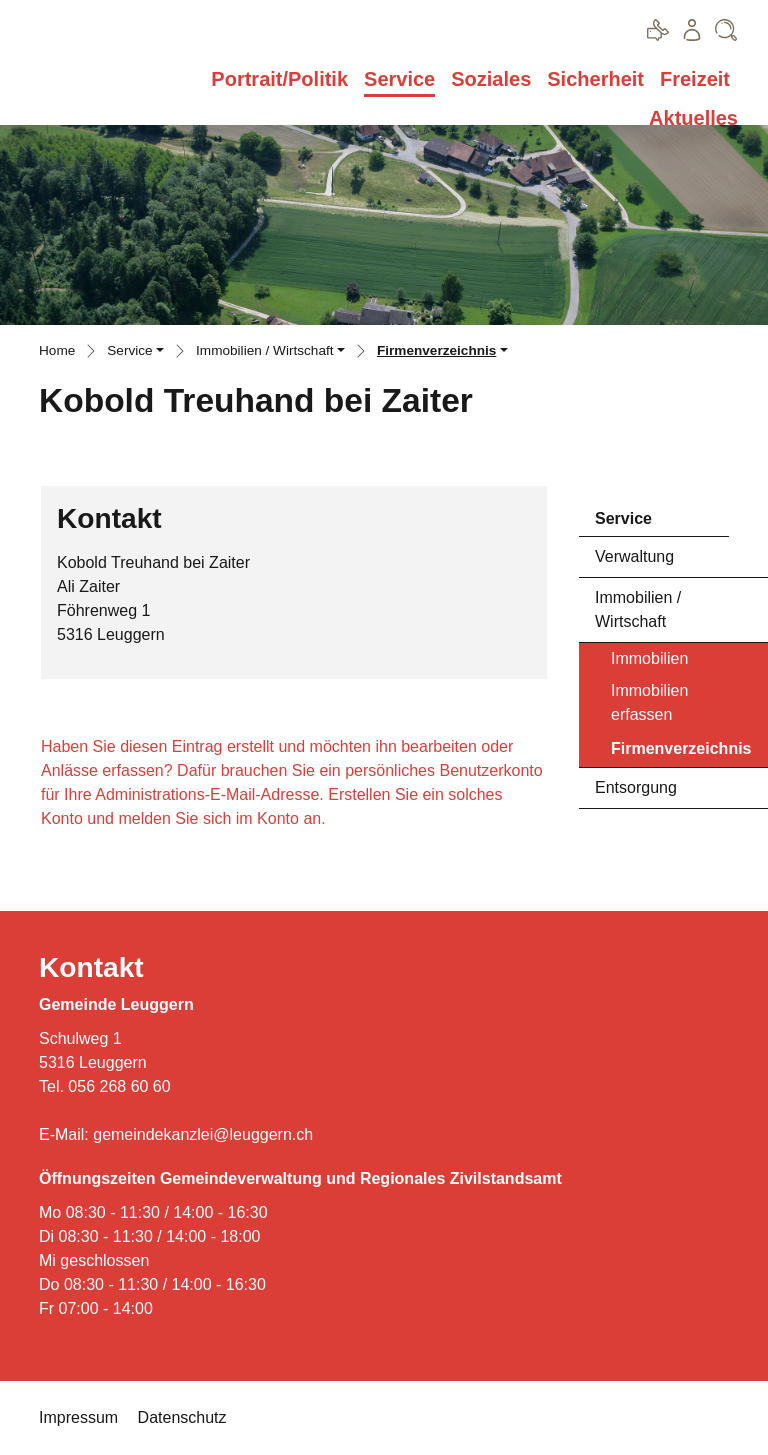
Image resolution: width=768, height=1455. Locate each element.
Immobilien (649, 658)
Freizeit (695, 79)
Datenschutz (182, 1417)
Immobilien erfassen (649, 702)
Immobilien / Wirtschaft (638, 609)
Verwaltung (634, 556)
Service (399, 79)
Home (57, 350)
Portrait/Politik (279, 79)
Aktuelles (693, 118)
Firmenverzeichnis (681, 753)
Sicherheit (595, 79)
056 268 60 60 (119, 1086)
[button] (135, 353)
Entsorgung (636, 787)
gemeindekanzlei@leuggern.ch (203, 1134)
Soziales (491, 79)
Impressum (78, 1417)
